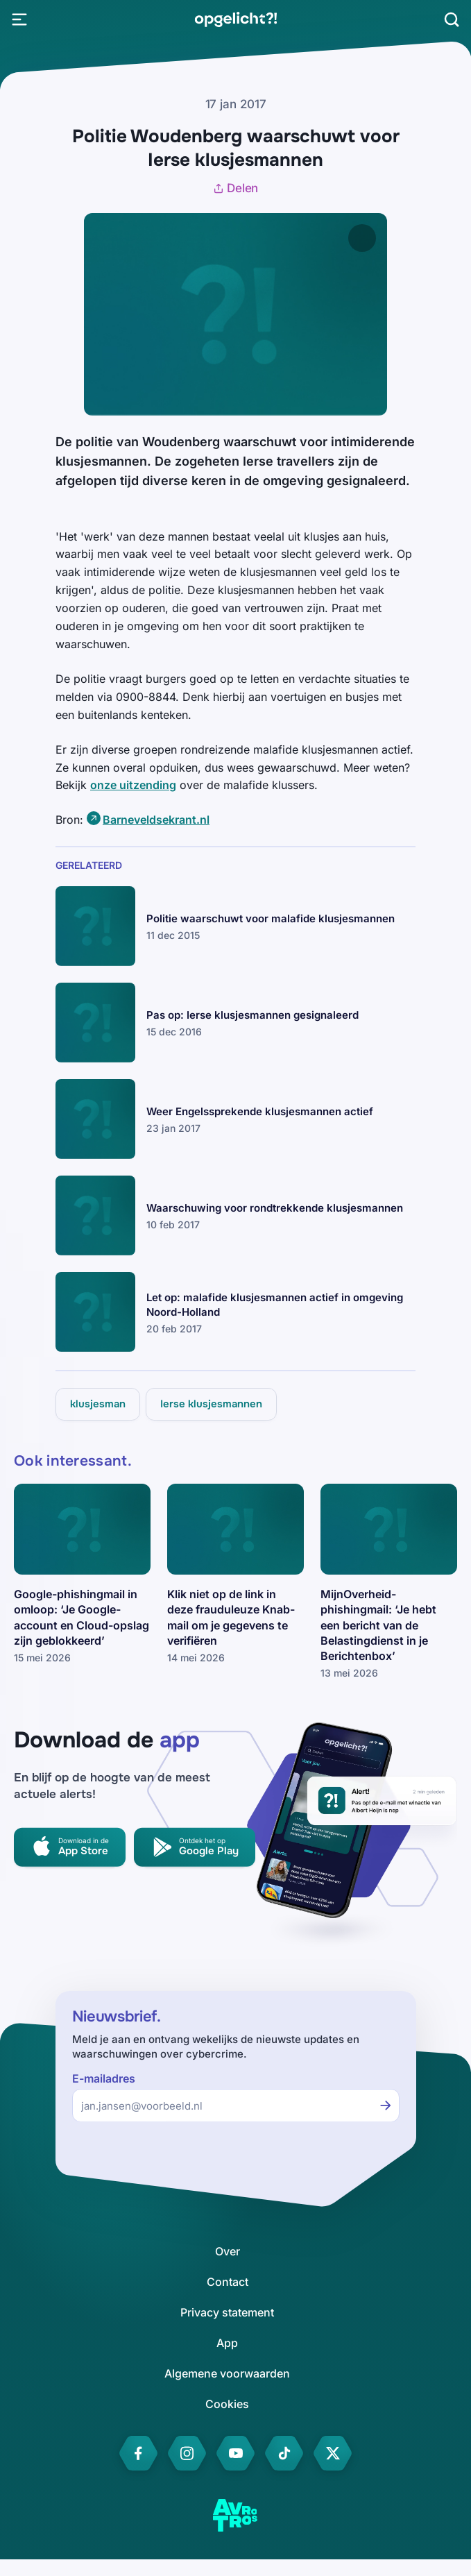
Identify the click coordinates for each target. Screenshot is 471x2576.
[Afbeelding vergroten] (362, 238)
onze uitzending (133, 785)
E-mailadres (103, 2078)
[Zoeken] (451, 19)
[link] (235, 19)
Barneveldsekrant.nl (156, 820)
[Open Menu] (19, 19)
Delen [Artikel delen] (236, 188)
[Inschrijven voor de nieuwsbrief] (385, 2105)
